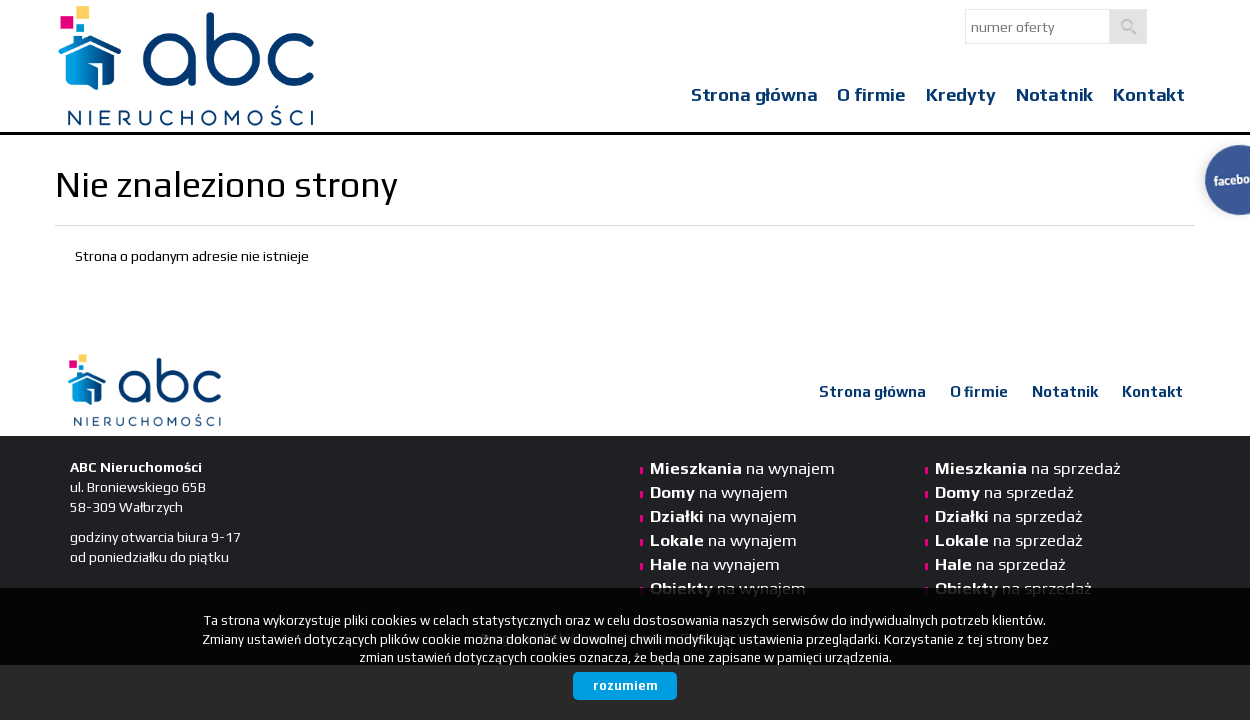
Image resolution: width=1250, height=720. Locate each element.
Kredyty (961, 94)
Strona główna (754, 94)
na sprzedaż (1028, 468)
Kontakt (1149, 94)
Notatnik (1055, 94)
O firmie (871, 94)
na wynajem (742, 468)
